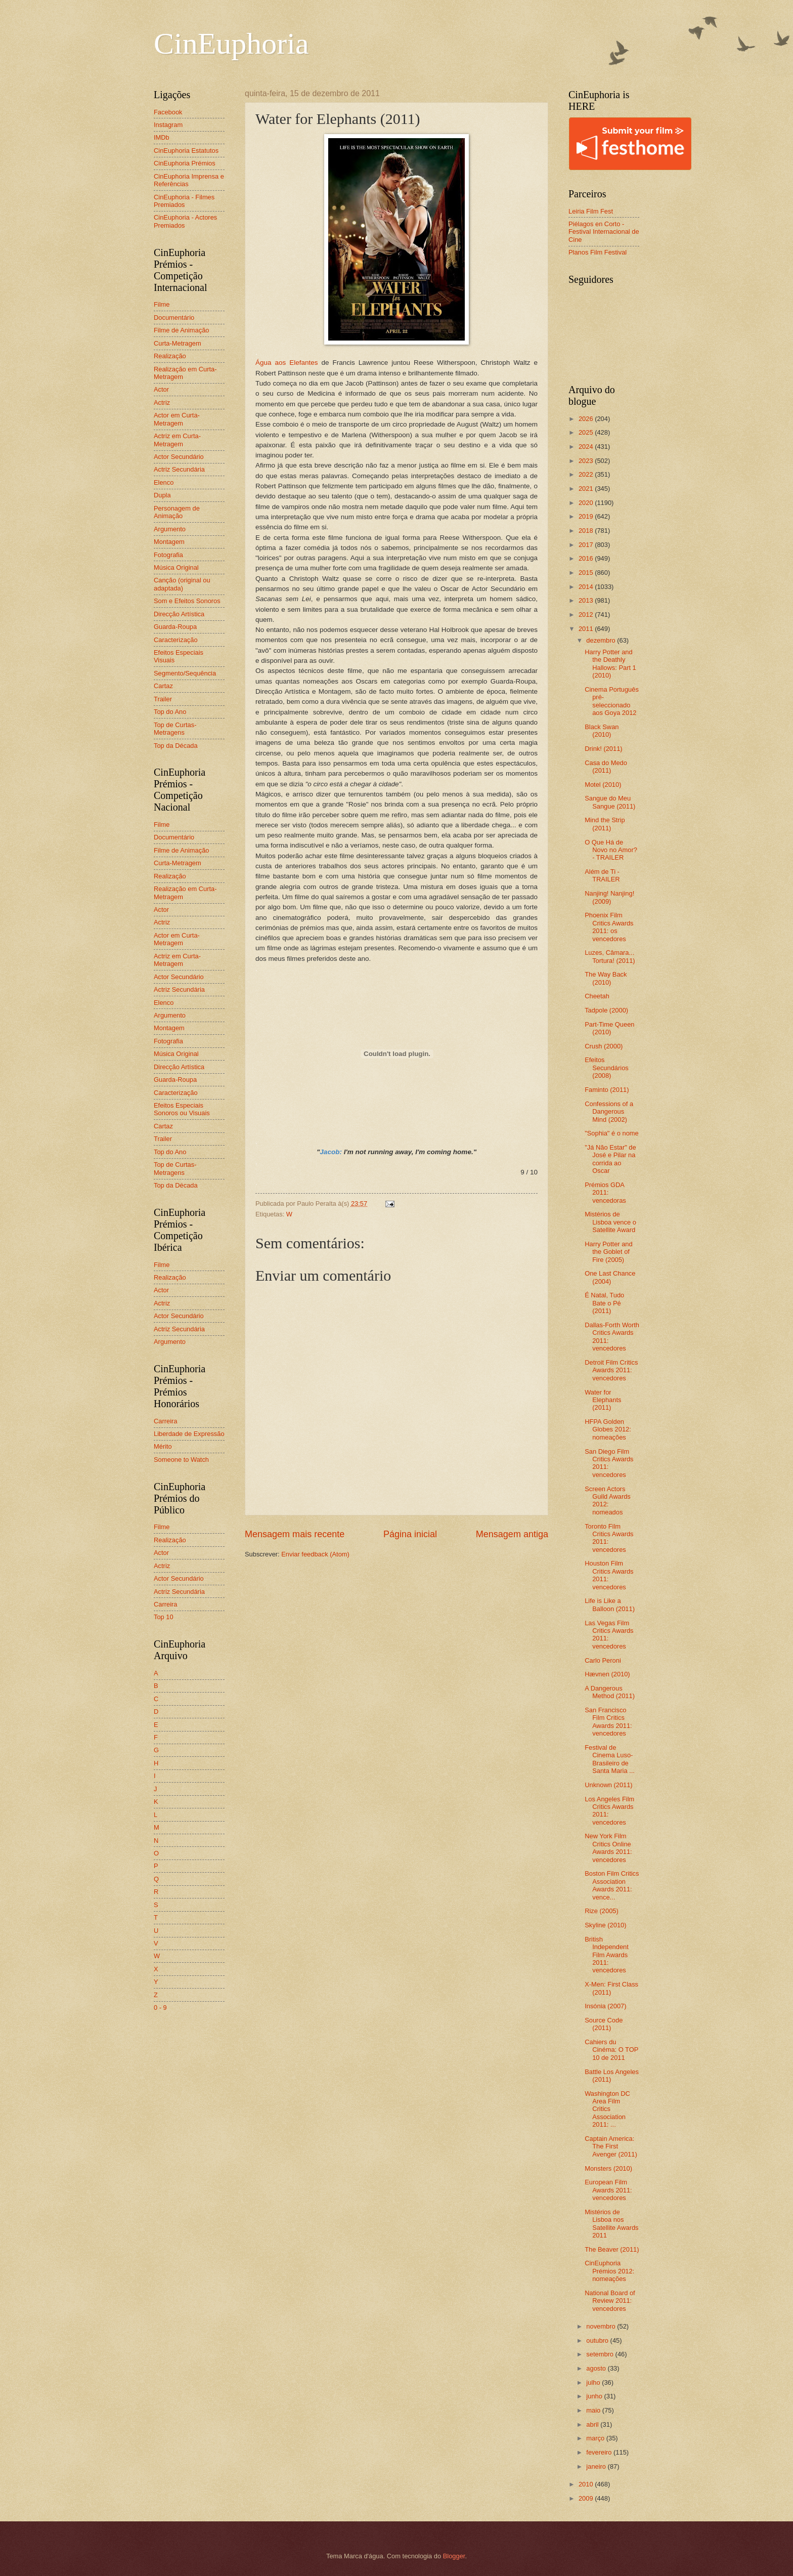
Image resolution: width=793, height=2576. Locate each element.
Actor (161, 389)
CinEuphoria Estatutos (186, 150)
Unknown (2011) (608, 1785)
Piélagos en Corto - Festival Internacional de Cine (603, 231)
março (596, 2438)
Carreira (166, 1421)
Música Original (176, 567)
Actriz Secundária (179, 469)
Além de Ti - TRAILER (602, 875)
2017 (587, 544)
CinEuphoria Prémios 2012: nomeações (609, 2271)
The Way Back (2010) (606, 978)
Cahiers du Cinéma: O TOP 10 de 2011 (611, 2049)
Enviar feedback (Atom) (315, 1554)
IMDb (161, 137)
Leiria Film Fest (590, 211)
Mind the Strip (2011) (605, 823)
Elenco (163, 482)
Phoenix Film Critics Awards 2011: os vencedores (609, 926)
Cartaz (163, 686)
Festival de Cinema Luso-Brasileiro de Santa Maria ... (610, 1759)
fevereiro (599, 2452)
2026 (587, 419)
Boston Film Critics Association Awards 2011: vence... (612, 1885)
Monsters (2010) (608, 2168)
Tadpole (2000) (606, 1010)
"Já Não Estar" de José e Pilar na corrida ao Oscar (610, 1159)
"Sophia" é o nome (612, 1133)
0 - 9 (160, 2007)
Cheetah (597, 996)
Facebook (168, 112)
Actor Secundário (179, 456)
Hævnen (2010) (607, 1674)
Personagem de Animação (177, 512)
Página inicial (410, 1534)
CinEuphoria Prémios (184, 163)
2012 (587, 614)
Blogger (454, 2556)
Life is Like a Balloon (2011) (610, 1604)
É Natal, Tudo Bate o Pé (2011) (604, 1303)
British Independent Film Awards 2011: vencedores (607, 1954)
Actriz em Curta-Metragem (177, 439)
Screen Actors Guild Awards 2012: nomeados (608, 1500)
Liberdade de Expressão (189, 1434)
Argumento (170, 529)
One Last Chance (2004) (610, 1277)
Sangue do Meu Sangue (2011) (610, 802)
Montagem (169, 541)
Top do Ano (170, 711)
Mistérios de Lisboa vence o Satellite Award (610, 1222)
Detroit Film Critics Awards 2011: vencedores (611, 1370)
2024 (587, 446)
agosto (596, 2368)
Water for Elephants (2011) (603, 1400)
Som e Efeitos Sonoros (187, 601)
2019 (587, 516)
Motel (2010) (603, 784)
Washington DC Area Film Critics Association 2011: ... (607, 2109)
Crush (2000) (604, 1046)
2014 (587, 586)
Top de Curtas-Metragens (175, 728)
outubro (598, 2340)
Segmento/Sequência (185, 673)
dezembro (601, 640)
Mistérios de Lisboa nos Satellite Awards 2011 (611, 2223)
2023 (587, 460)
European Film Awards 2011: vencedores (608, 2190)
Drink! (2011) (603, 748)
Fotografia (168, 555)
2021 (587, 488)
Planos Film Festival (597, 252)
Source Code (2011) (604, 2024)
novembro (601, 2326)
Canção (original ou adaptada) (182, 584)
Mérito (163, 1446)
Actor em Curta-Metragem (177, 419)
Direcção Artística (179, 614)
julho (594, 2382)
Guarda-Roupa (175, 626)
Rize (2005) (602, 1911)
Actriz (162, 402)
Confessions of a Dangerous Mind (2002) (609, 1111)
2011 (587, 628)
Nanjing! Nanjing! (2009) (609, 897)
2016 (587, 558)
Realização (170, 356)
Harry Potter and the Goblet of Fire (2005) (608, 1251)
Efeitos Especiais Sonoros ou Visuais (182, 1109)
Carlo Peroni (603, 1660)
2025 (587, 432)
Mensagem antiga (512, 1534)
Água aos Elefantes (286, 362)
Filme (161, 304)
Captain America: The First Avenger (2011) (611, 2146)
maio (594, 2410)
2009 (587, 2498)
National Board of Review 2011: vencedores (610, 2300)
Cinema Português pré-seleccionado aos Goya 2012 (612, 701)
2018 (587, 530)
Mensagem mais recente (294, 1534)
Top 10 (163, 1617)
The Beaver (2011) (612, 2249)
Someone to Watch (181, 1459)
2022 (587, 474)
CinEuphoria (231, 43)
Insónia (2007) (605, 2006)
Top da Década (176, 745)
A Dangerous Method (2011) (610, 1692)
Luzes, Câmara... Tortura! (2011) (610, 956)
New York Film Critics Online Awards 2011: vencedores (608, 1847)
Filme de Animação (181, 330)
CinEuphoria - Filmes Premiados (184, 200)
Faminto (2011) (607, 1089)
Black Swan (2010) (602, 730)
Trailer (163, 699)
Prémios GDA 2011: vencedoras (605, 1192)
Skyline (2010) (605, 1925)
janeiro (596, 2466)
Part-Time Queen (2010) (609, 1028)
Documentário (174, 317)
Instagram (168, 125)
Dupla (162, 495)
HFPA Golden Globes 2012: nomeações (608, 1429)
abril (593, 2424)
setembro (600, 2354)
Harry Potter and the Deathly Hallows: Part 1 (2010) (610, 663)
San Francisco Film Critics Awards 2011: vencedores (608, 1721)
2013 (587, 600)
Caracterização (176, 640)
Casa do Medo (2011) (606, 766)
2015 (587, 572)
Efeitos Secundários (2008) (607, 1067)
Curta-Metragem (177, 343)
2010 (587, 2484)
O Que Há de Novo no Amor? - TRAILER (611, 850)
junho (595, 2396)
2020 (587, 502)
